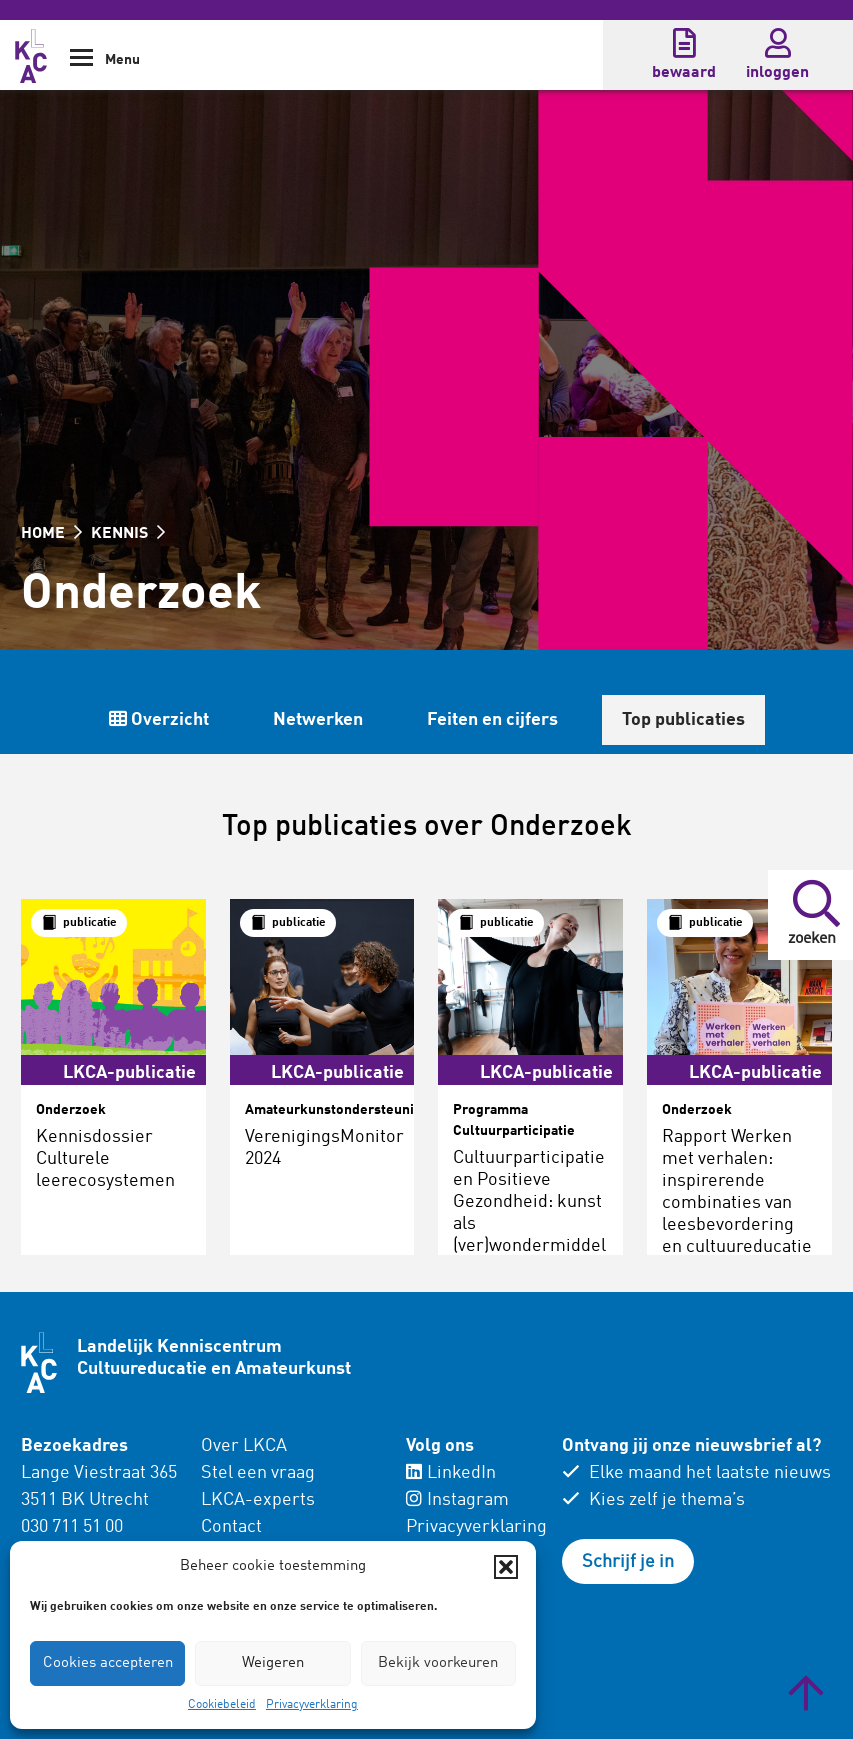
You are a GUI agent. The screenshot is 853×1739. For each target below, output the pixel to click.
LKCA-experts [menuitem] (258, 1500)
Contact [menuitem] (231, 1527)
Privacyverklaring (312, 1705)
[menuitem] (291, 1514)
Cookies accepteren (108, 1663)
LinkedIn (451, 1473)
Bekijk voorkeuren (438, 1663)
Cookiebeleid (222, 1705)
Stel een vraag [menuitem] (258, 1473)
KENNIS (128, 534)
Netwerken (606, 720)
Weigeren (273, 1663)
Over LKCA (244, 1446)
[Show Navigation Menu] (81, 64)
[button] (506, 1567)
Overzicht (447, 719)
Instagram (457, 1500)
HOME (51, 534)
